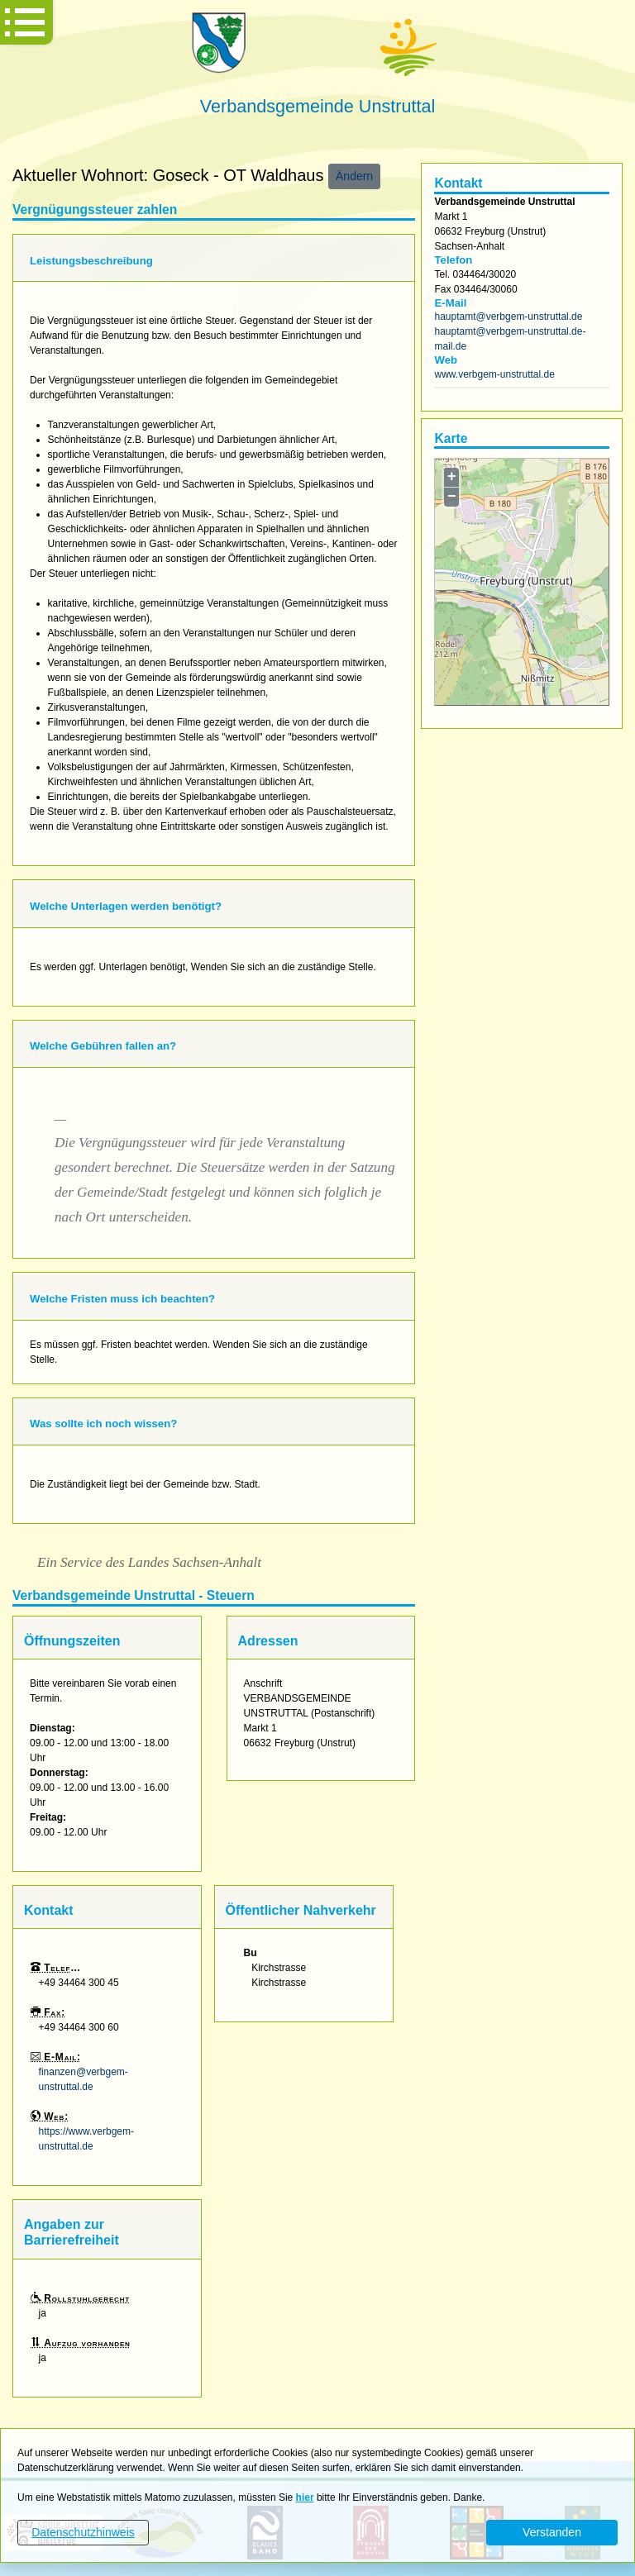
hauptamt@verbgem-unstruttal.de (508, 316)
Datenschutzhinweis (83, 2532)
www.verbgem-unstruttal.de (494, 374)
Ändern (354, 176)
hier (305, 2497)
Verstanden (552, 2532)
